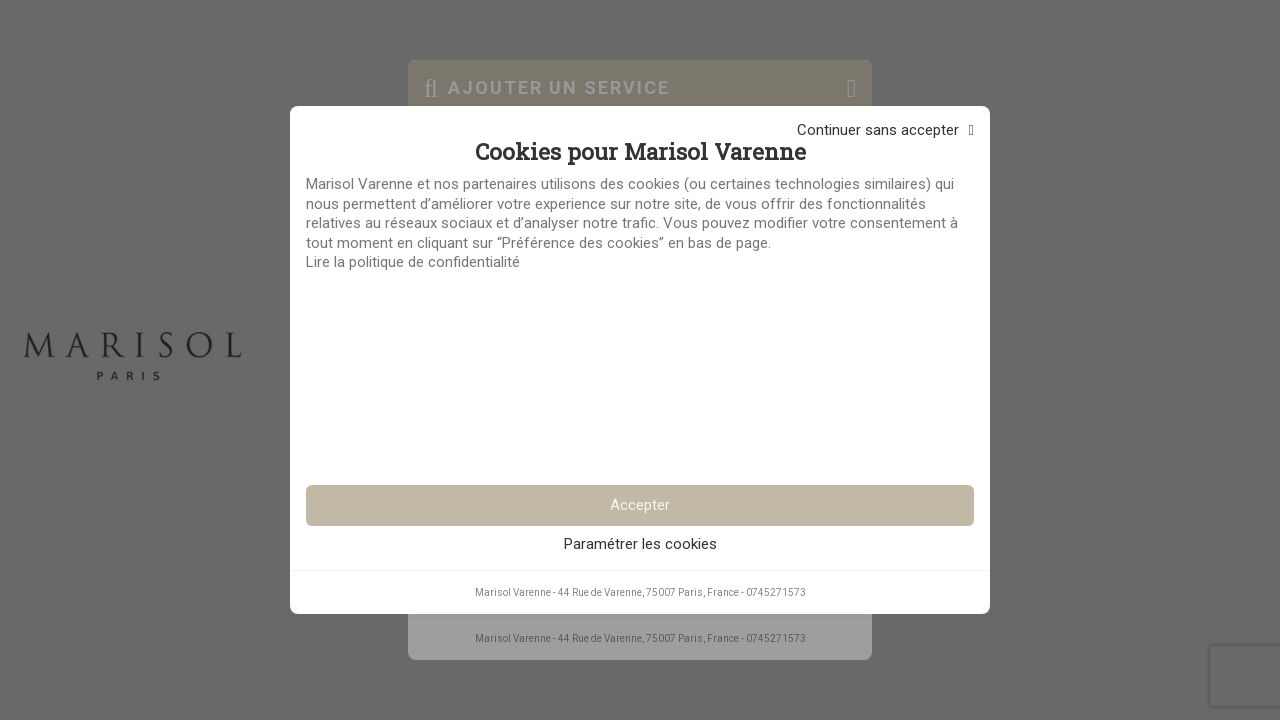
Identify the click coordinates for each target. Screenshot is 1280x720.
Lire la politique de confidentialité (413, 262)
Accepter (640, 505)
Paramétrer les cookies (640, 544)
